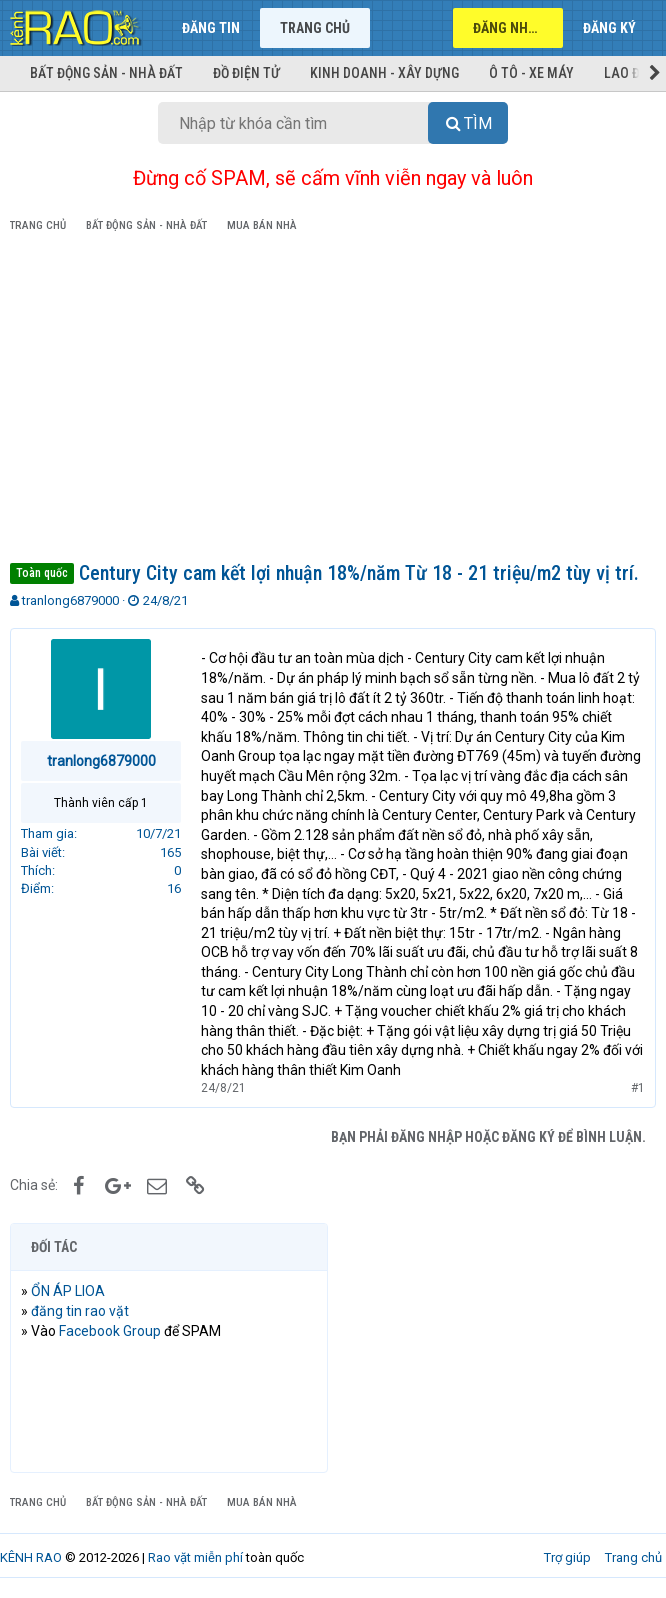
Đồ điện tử (246, 73)
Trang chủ (315, 28)
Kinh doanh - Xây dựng (384, 73)
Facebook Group (110, 1331)
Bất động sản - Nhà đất (106, 73)
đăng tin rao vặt (80, 1311)
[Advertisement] (333, 401)
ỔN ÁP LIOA (68, 1291)
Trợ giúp (567, 1557)
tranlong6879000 (70, 600)
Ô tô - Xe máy (531, 73)
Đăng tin (211, 28)
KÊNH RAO (31, 1557)
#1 (638, 1088)
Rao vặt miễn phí (195, 1557)
